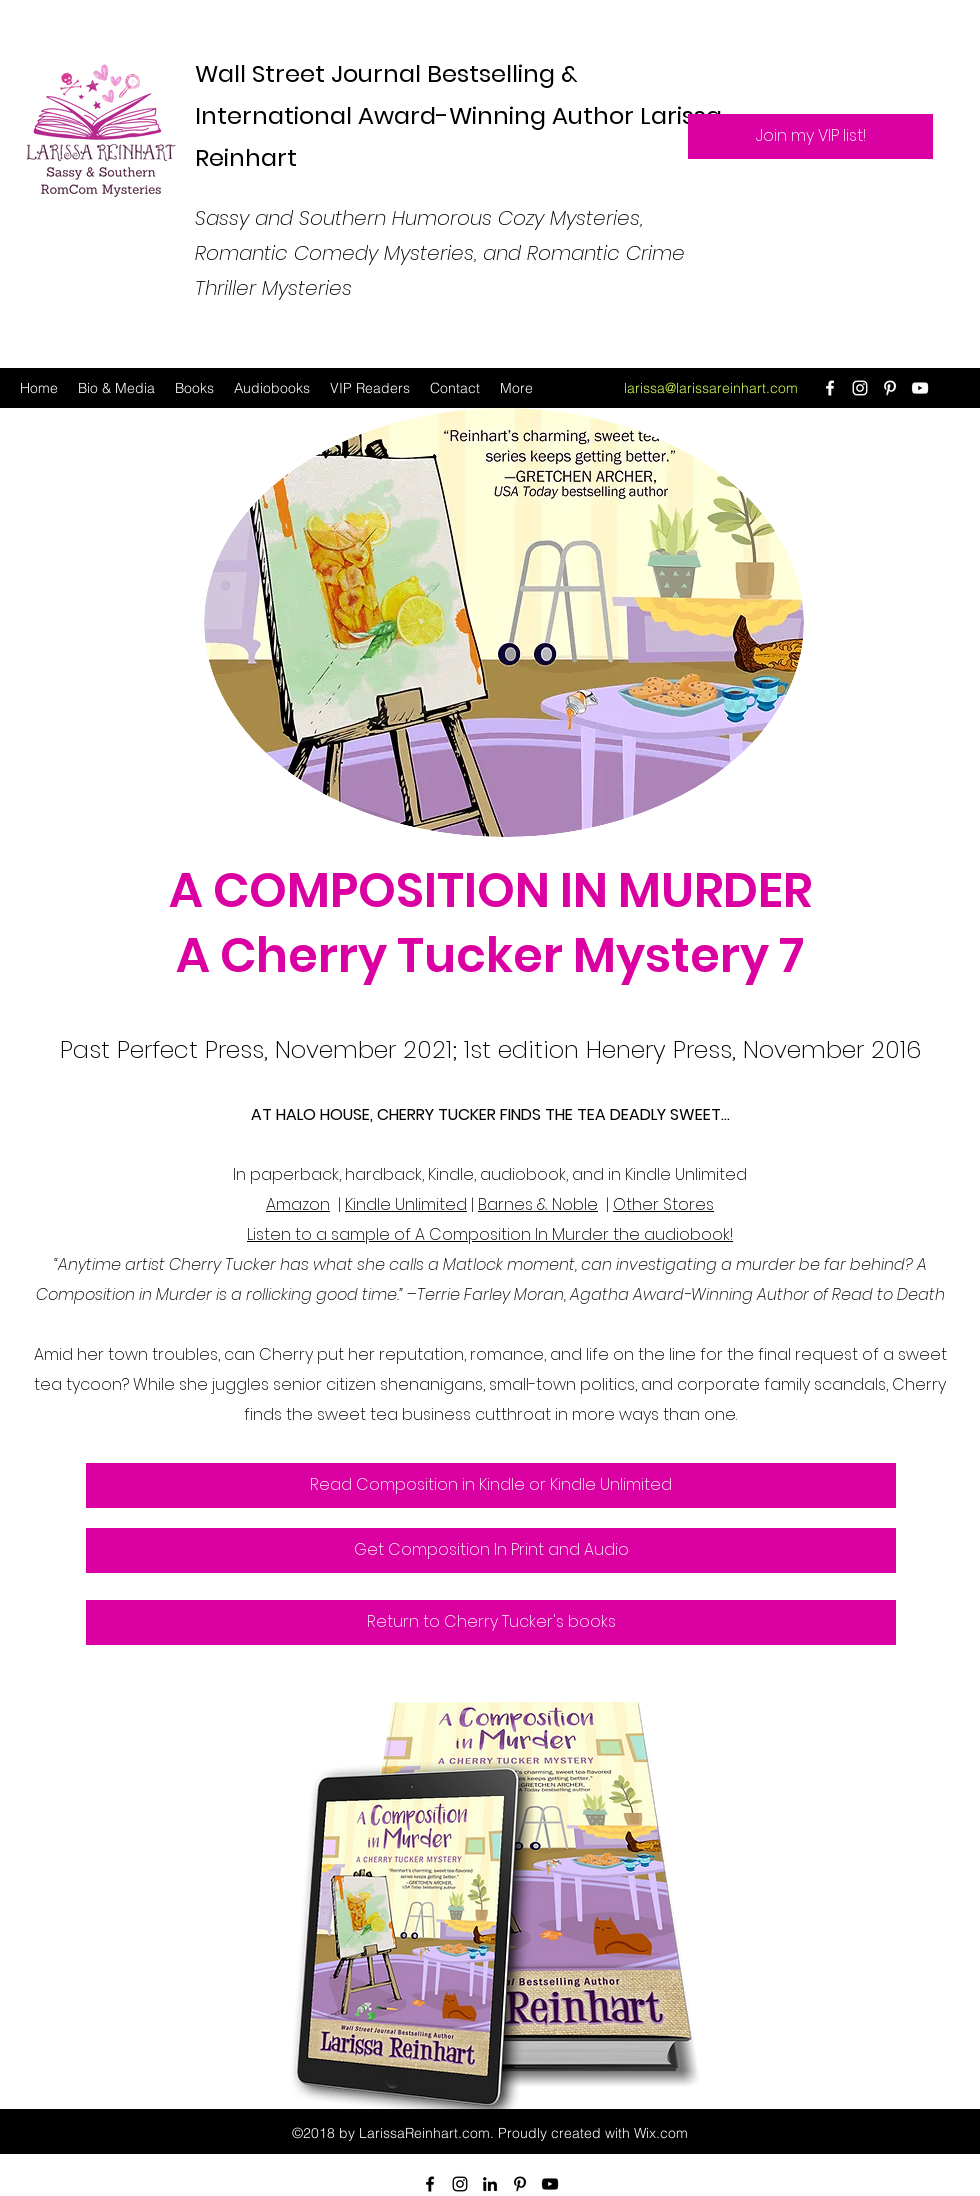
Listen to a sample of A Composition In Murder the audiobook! (490, 1234)
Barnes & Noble (538, 1204)
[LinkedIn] (490, 2184)
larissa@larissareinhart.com (711, 388)
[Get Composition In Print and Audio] (491, 1550)
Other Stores (663, 1204)
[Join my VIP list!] (810, 136)
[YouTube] (920, 388)
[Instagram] (860, 388)
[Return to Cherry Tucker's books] (491, 1622)
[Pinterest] (890, 388)
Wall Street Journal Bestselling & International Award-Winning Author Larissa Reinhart (458, 115)
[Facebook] (830, 388)
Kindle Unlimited (406, 1204)
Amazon (298, 1204)
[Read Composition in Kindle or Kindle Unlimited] (491, 1485)
